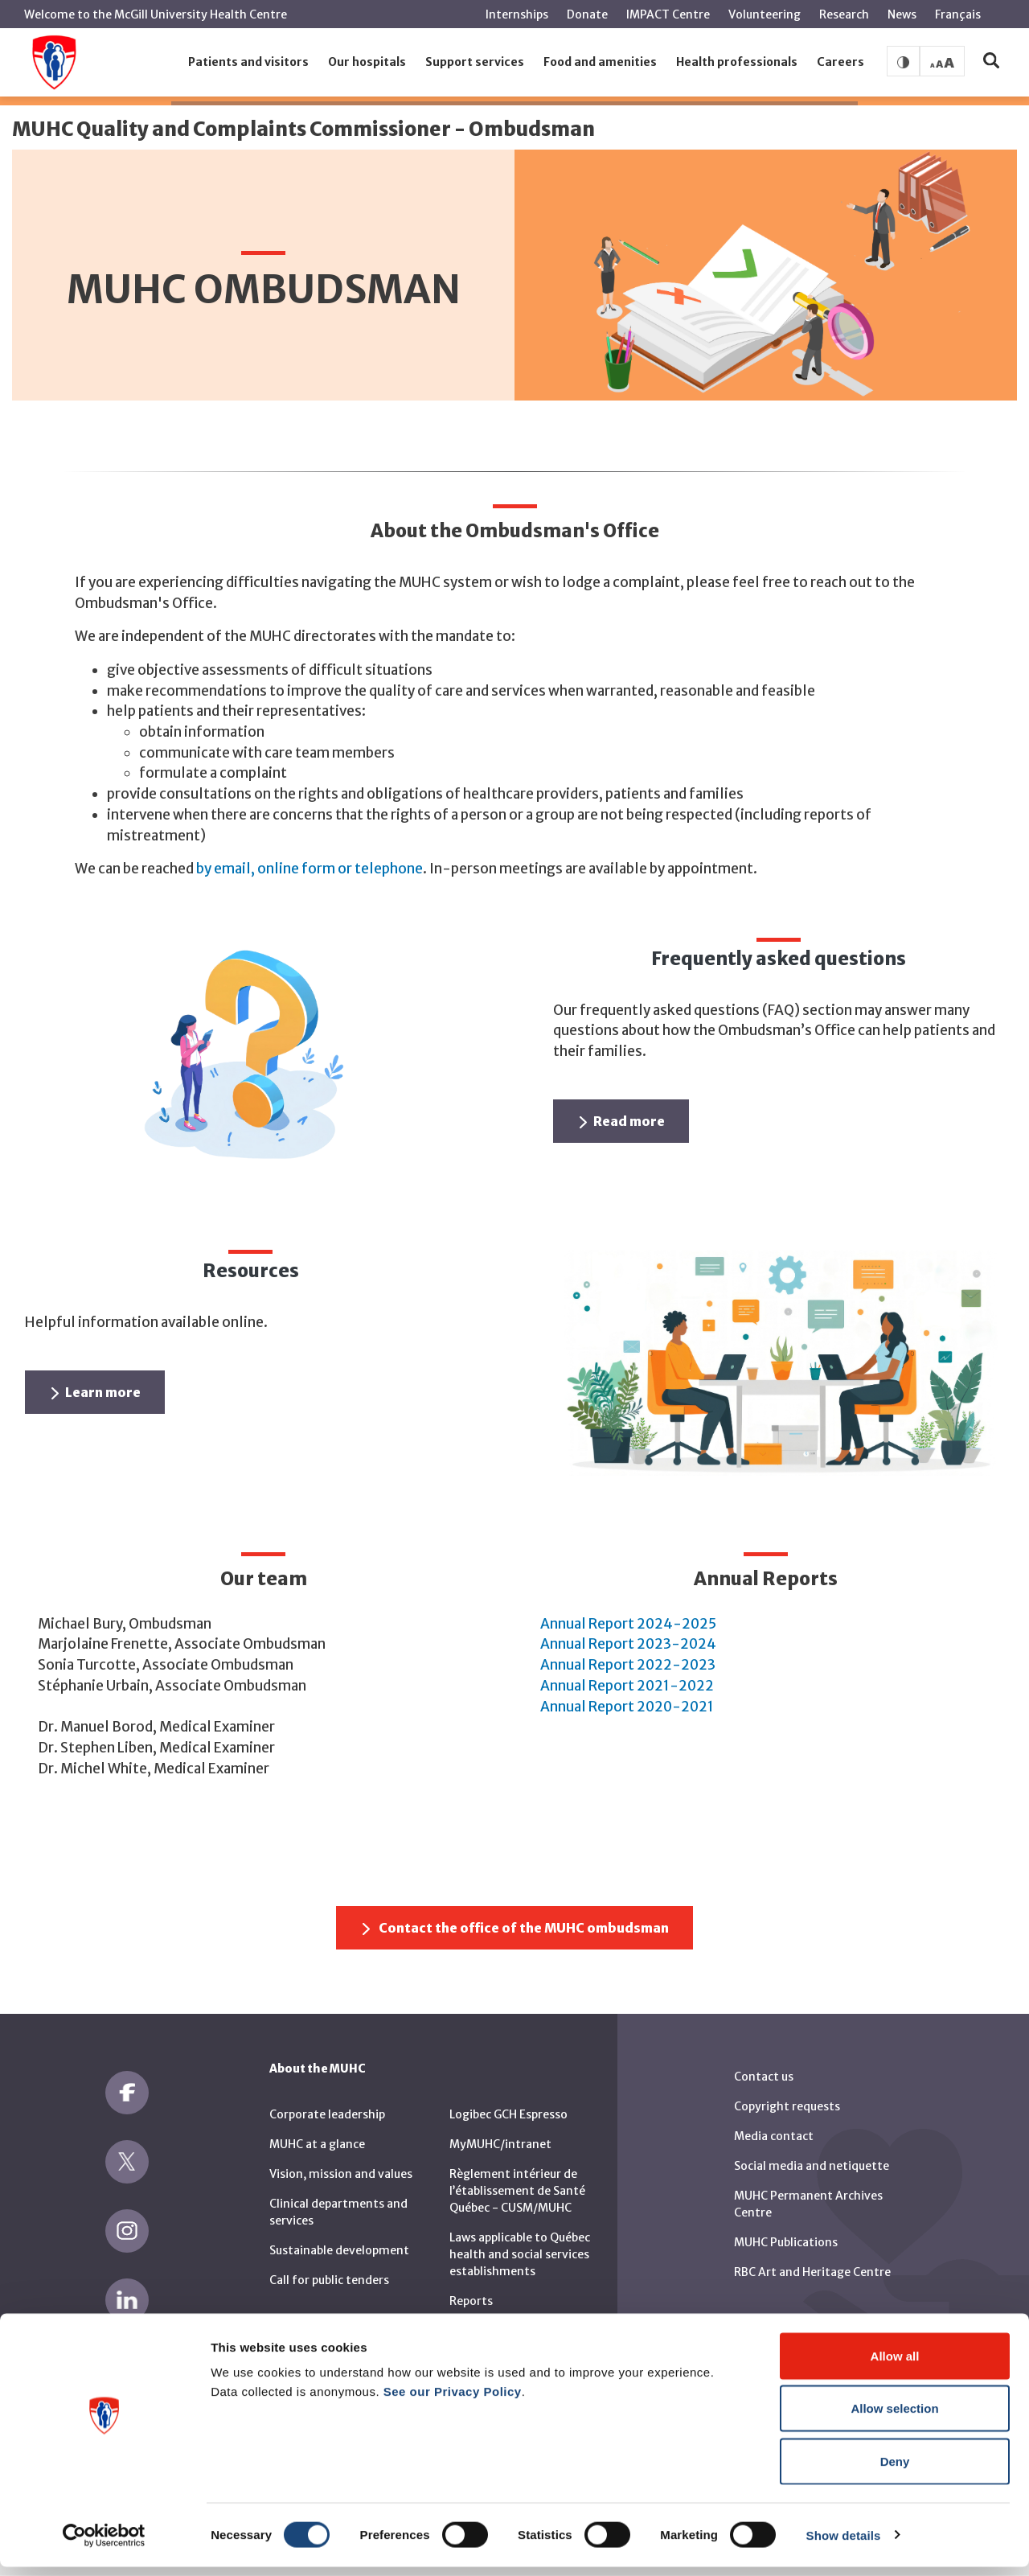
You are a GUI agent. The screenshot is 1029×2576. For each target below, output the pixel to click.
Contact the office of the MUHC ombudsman (516, 1928)
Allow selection (894, 2418)
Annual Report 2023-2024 (628, 1644)
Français (958, 14)
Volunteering (764, 14)
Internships (517, 14)
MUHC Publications (786, 2242)
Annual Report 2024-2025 (628, 1624)
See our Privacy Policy (452, 2400)
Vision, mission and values (340, 2174)
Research (844, 14)
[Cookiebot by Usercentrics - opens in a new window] (104, 2545)
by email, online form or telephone (309, 868)
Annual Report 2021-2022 (627, 1686)
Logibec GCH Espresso (508, 2114)
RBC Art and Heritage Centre (812, 2272)
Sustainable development (339, 2250)
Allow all (895, 2365)
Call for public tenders (329, 2280)
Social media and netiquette (811, 2166)
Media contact (774, 2136)
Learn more (96, 1392)
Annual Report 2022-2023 (627, 1665)
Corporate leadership (327, 2114)
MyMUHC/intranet (500, 2144)
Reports (471, 2301)
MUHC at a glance (317, 2144)
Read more (622, 1121)
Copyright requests (787, 2106)
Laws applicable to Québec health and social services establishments (519, 2254)
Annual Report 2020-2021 (627, 1706)
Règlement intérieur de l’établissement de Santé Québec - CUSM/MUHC (517, 2191)
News (902, 14)
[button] (248, 63)
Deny (895, 2470)
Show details (843, 2544)
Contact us (763, 2076)
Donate (587, 14)
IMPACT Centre (668, 14)
